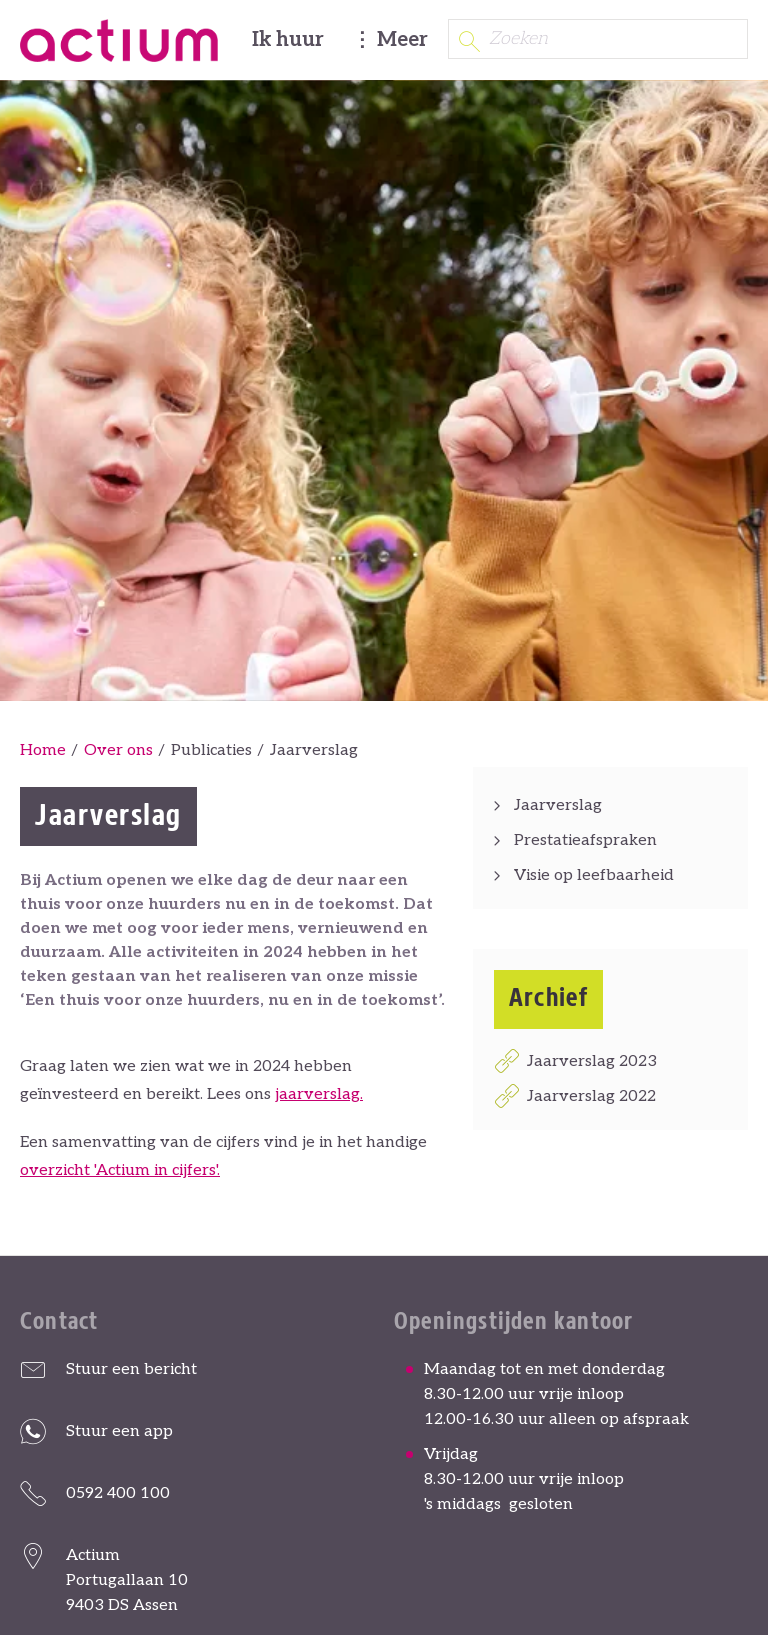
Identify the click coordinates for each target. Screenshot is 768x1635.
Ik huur (288, 40)
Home (43, 750)
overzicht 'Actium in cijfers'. (120, 1170)
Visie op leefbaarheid (594, 875)
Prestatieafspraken (585, 840)
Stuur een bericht (131, 1369)
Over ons (118, 750)
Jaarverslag (558, 805)
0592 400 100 (118, 1493)
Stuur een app (119, 1431)
